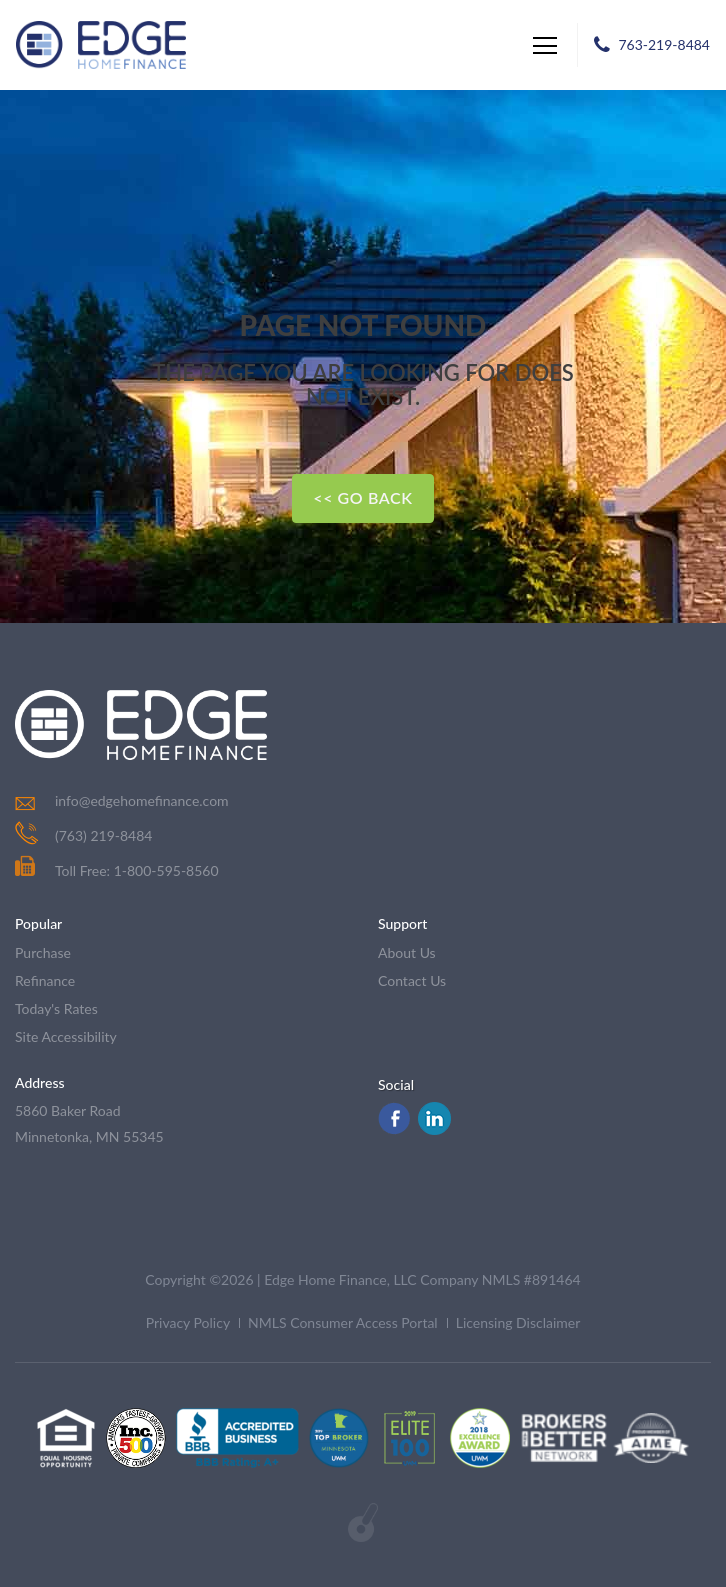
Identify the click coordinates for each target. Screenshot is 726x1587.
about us (407, 952)
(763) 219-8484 (103, 835)
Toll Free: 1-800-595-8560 (117, 870)
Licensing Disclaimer (518, 1322)
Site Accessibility (66, 1036)
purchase (43, 952)
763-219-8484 (664, 44)
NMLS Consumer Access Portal (343, 1322)
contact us (412, 980)
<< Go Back (362, 497)
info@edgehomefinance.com (142, 800)
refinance (45, 980)
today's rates (56, 1008)
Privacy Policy (188, 1322)
